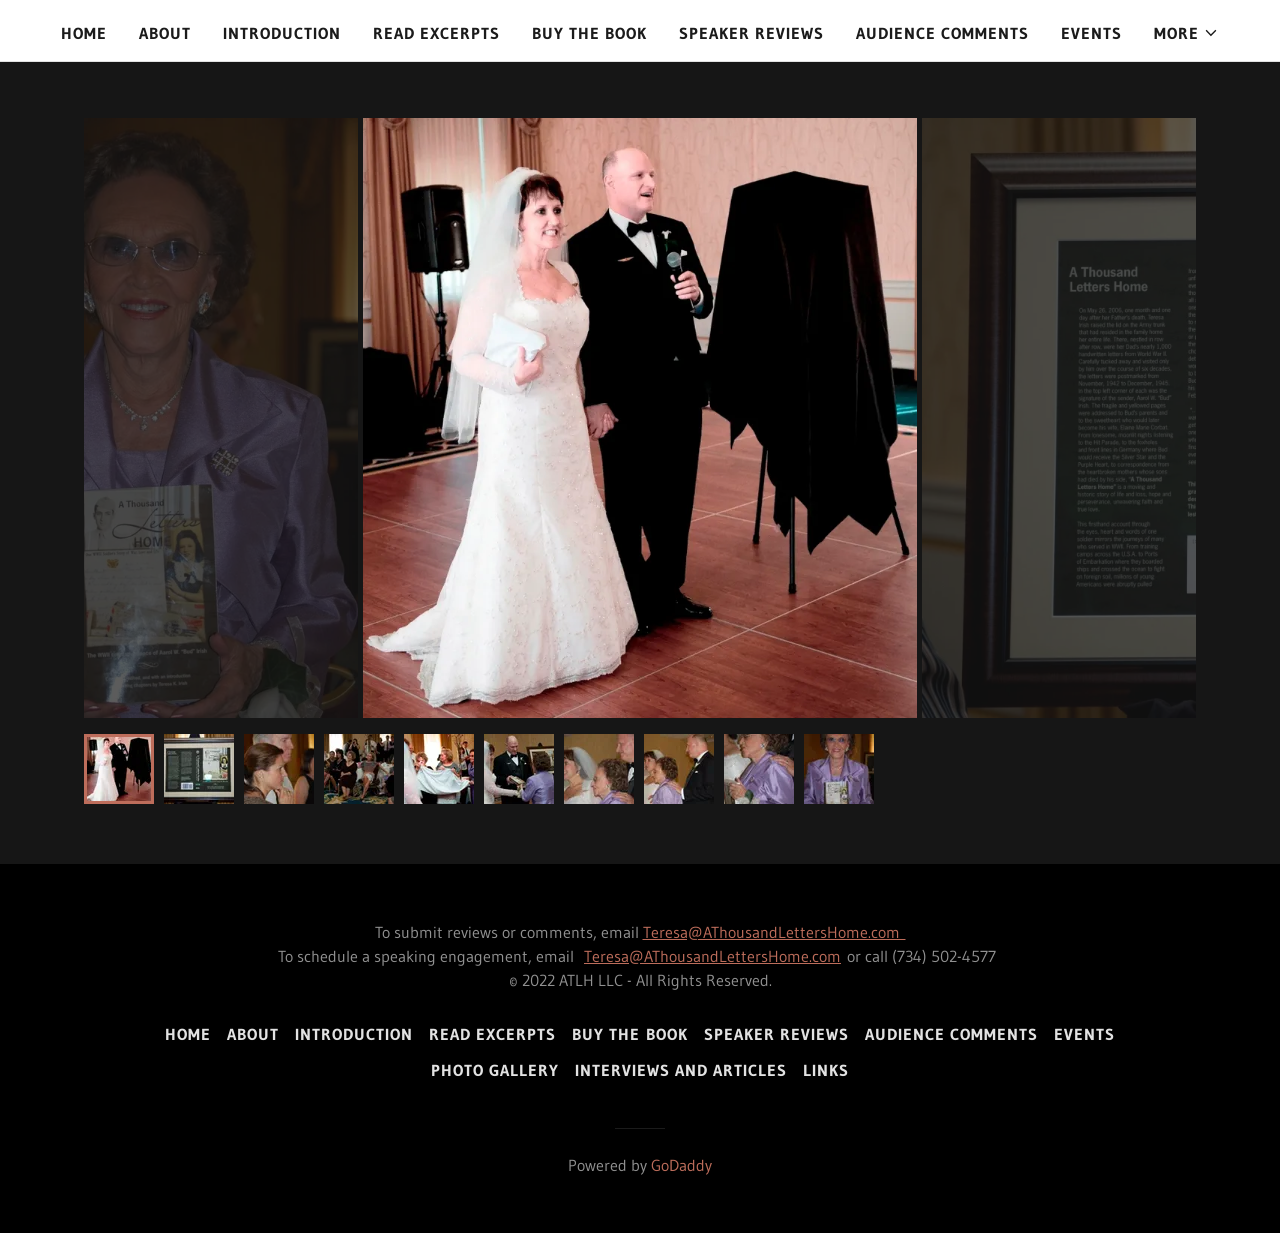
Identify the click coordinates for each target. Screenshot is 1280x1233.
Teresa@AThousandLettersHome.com (774, 932)
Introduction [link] (282, 33)
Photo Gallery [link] (495, 1070)
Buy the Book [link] (589, 33)
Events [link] (1091, 33)
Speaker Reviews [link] (751, 33)
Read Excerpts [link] (436, 33)
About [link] (165, 33)
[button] (1186, 33)
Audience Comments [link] (942, 33)
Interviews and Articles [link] (681, 1070)
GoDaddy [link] (681, 1165)
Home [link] (84, 33)
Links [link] (826, 1070)
